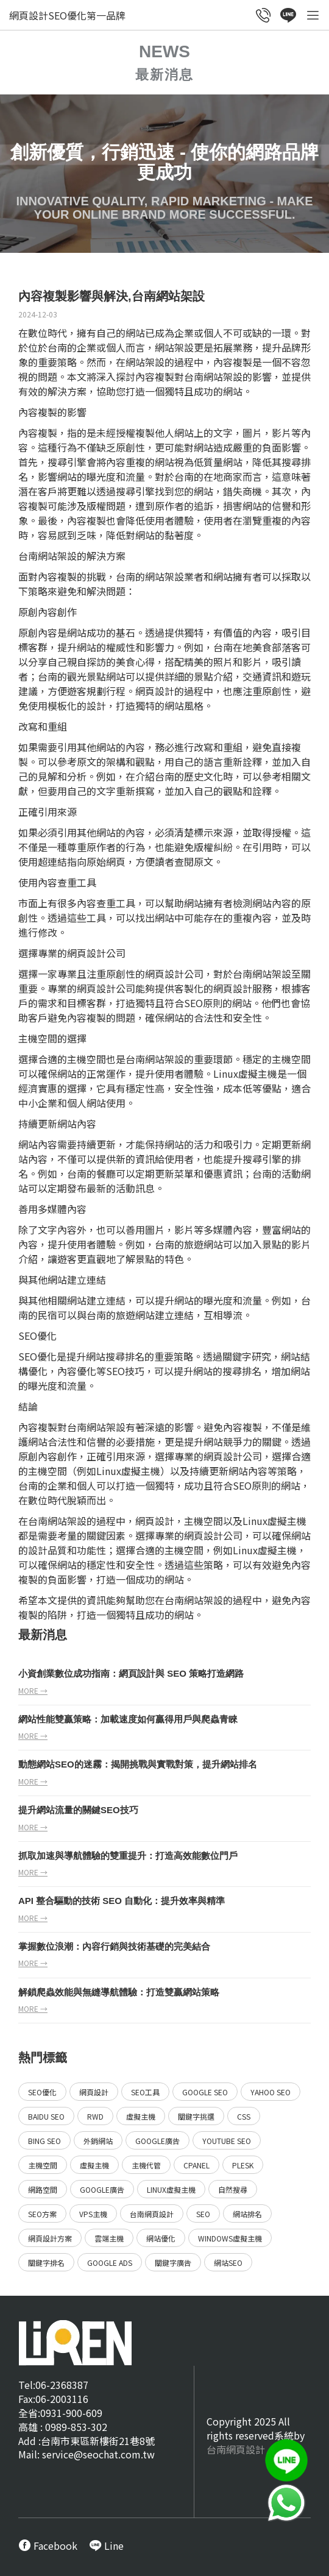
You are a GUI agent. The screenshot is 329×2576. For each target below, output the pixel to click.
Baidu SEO (46, 2116)
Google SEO (205, 2092)
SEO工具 (145, 2092)
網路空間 (42, 2189)
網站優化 (160, 2238)
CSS (243, 2116)
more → (33, 1690)
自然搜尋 (232, 2189)
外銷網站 (98, 2140)
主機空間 (42, 2165)
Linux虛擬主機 (171, 2189)
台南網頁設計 (152, 2214)
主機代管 (146, 2165)
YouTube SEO (226, 2140)
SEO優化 (42, 2092)
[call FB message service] (47, 2545)
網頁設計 (154, 691)
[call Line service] (288, 16)
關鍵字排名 (46, 2262)
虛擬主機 (140, 2116)
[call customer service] (263, 16)
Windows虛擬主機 (230, 2238)
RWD (95, 2116)
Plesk (242, 2165)
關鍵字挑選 (196, 2116)
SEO (193, 1003)
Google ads (109, 2262)
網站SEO (228, 2262)
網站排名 (247, 2214)
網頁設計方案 (50, 2238)
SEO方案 (42, 2214)
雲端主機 (109, 2238)
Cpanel (196, 2165)
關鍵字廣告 (173, 2262)
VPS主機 (93, 2214)
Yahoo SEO (270, 2092)
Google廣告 (157, 2140)
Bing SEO (44, 2140)
